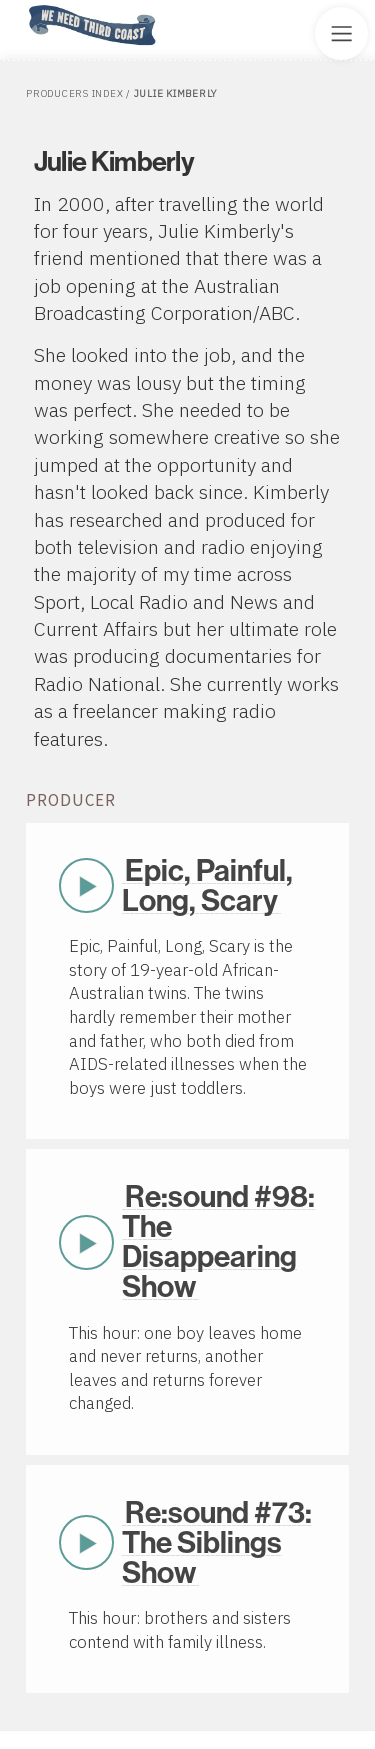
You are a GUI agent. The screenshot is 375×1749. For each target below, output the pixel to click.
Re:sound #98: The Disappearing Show (219, 1242)
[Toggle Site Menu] (341, 33)
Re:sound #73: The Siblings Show (217, 1543)
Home (23, 6)
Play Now (87, 886)
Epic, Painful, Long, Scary (208, 886)
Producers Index (74, 93)
